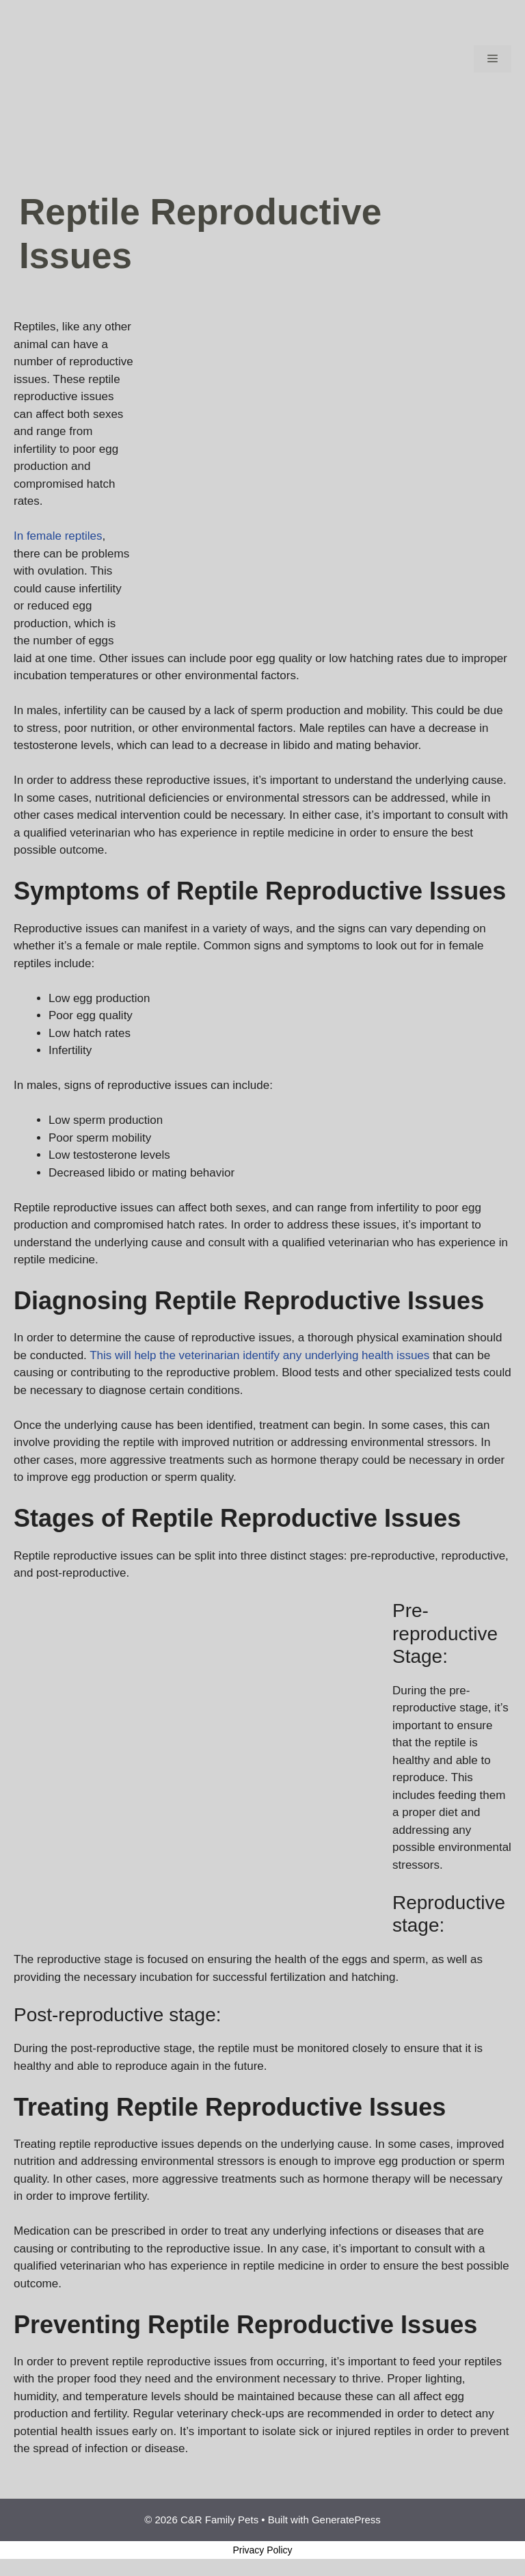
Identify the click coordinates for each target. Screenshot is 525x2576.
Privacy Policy (262, 2550)
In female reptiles (58, 535)
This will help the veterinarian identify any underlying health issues (259, 1355)
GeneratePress (346, 2519)
